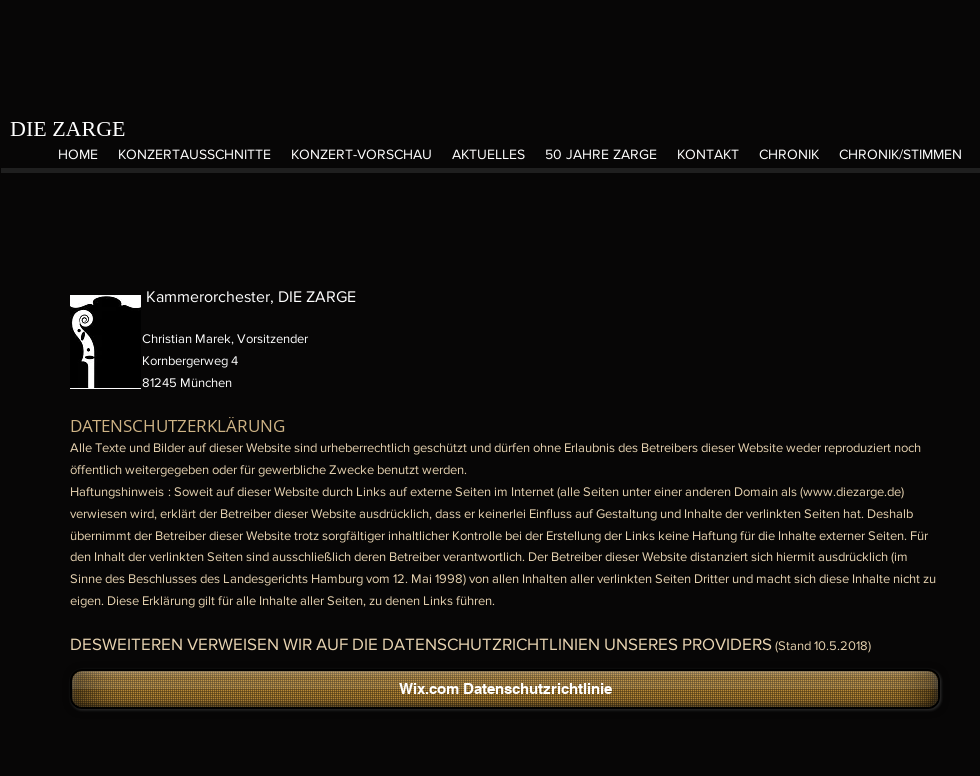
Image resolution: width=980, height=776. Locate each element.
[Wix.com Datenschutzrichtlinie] (505, 689)
